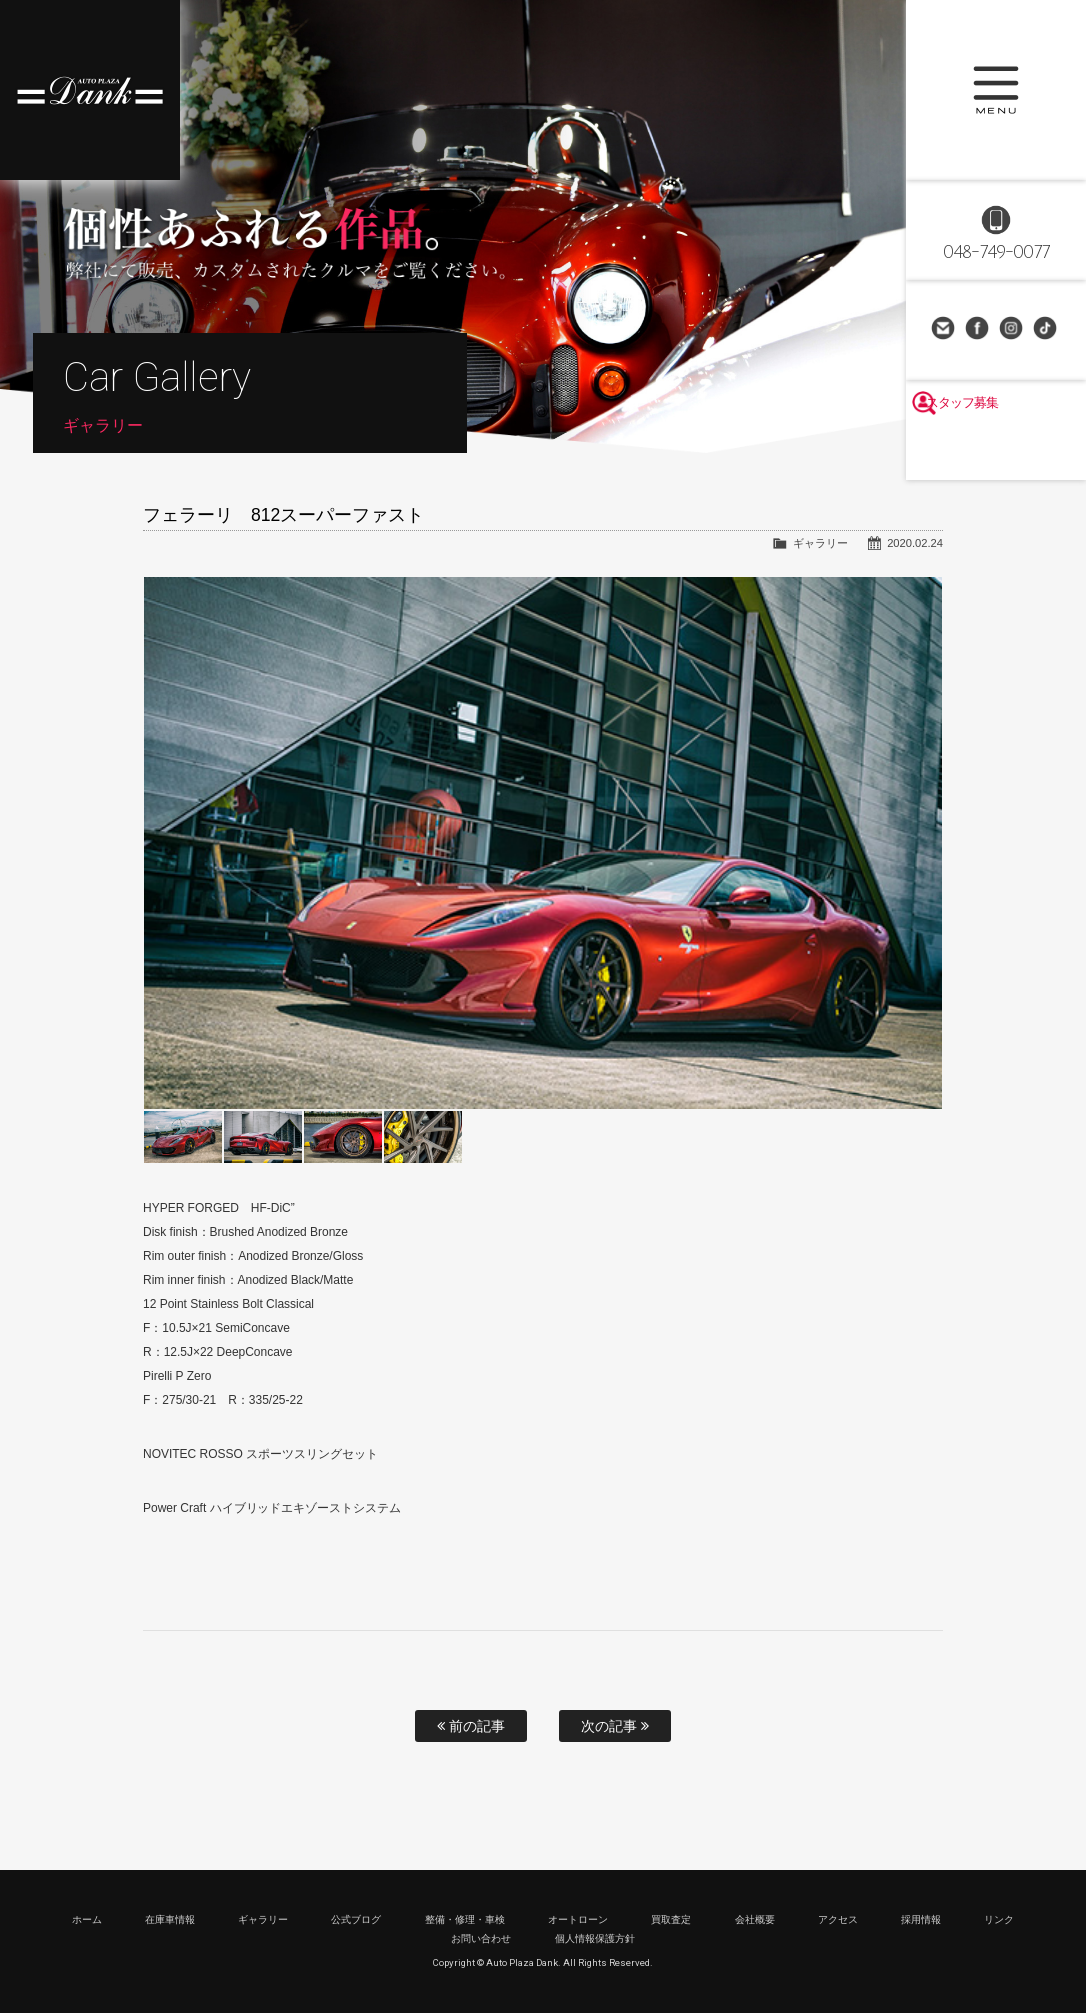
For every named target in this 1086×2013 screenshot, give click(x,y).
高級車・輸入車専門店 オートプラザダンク (90, 90)
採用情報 (921, 1919)
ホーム (87, 1919)
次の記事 (615, 1726)
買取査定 (671, 1919)
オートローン (578, 1919)
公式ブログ (356, 1919)
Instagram (1013, 330)
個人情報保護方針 (595, 1938)
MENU (996, 90)
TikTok (1047, 330)
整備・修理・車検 (465, 1919)
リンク (999, 1919)
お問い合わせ (945, 330)
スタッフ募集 (996, 452)
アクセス (838, 1919)
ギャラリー (820, 543)
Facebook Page (979, 330)
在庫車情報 (170, 1919)
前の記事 (471, 1726)
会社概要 (755, 1919)
